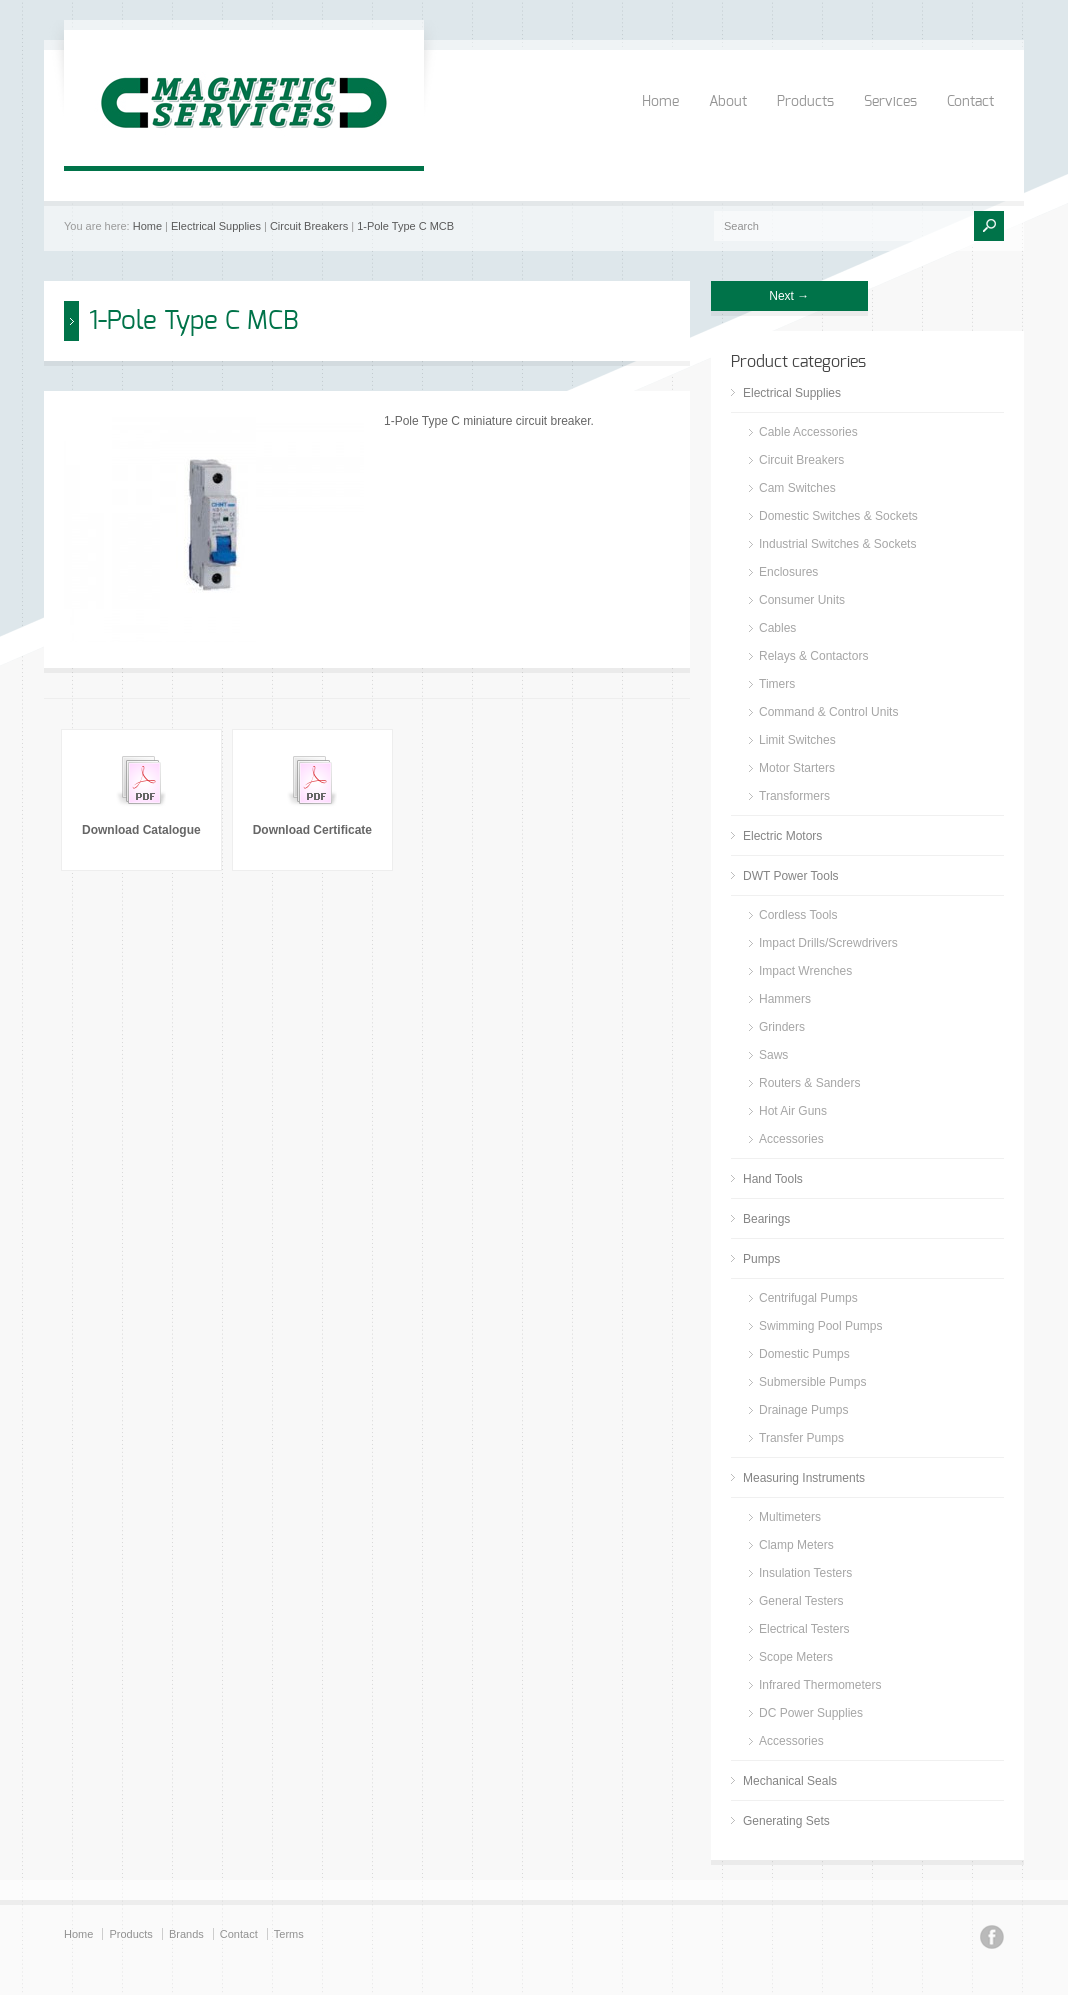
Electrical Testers (804, 1629)
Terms (289, 1934)
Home (660, 102)
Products (805, 102)
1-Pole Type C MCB (405, 226)
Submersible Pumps (812, 1382)
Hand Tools (773, 1179)
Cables (777, 628)
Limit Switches (797, 740)
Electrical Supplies (216, 226)
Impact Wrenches (805, 971)
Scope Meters (796, 1657)
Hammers (785, 999)
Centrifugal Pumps (808, 1298)
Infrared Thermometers (820, 1685)
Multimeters (790, 1517)
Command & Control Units (828, 712)
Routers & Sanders (809, 1083)
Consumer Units (802, 600)
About (728, 102)
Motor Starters (797, 768)
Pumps (761, 1259)
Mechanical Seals (790, 1781)
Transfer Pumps (801, 1438)
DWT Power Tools (791, 876)
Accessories (791, 1139)
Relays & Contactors (813, 656)
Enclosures (788, 572)
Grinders (782, 1027)
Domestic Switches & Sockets (838, 516)
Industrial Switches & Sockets (837, 544)
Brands (186, 1934)
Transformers (794, 796)
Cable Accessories (808, 432)
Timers (777, 684)
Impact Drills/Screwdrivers (828, 943)
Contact (970, 102)
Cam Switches (797, 488)
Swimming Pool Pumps (820, 1326)
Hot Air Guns (793, 1111)
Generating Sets (786, 1821)
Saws (773, 1055)
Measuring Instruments (804, 1478)
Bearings (766, 1219)
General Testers (801, 1601)
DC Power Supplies (811, 1713)
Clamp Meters (796, 1545)
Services (890, 102)
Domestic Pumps (804, 1354)
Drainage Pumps (803, 1410)
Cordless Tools (798, 915)
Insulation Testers (805, 1573)
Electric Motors (782, 836)
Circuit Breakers (309, 226)
